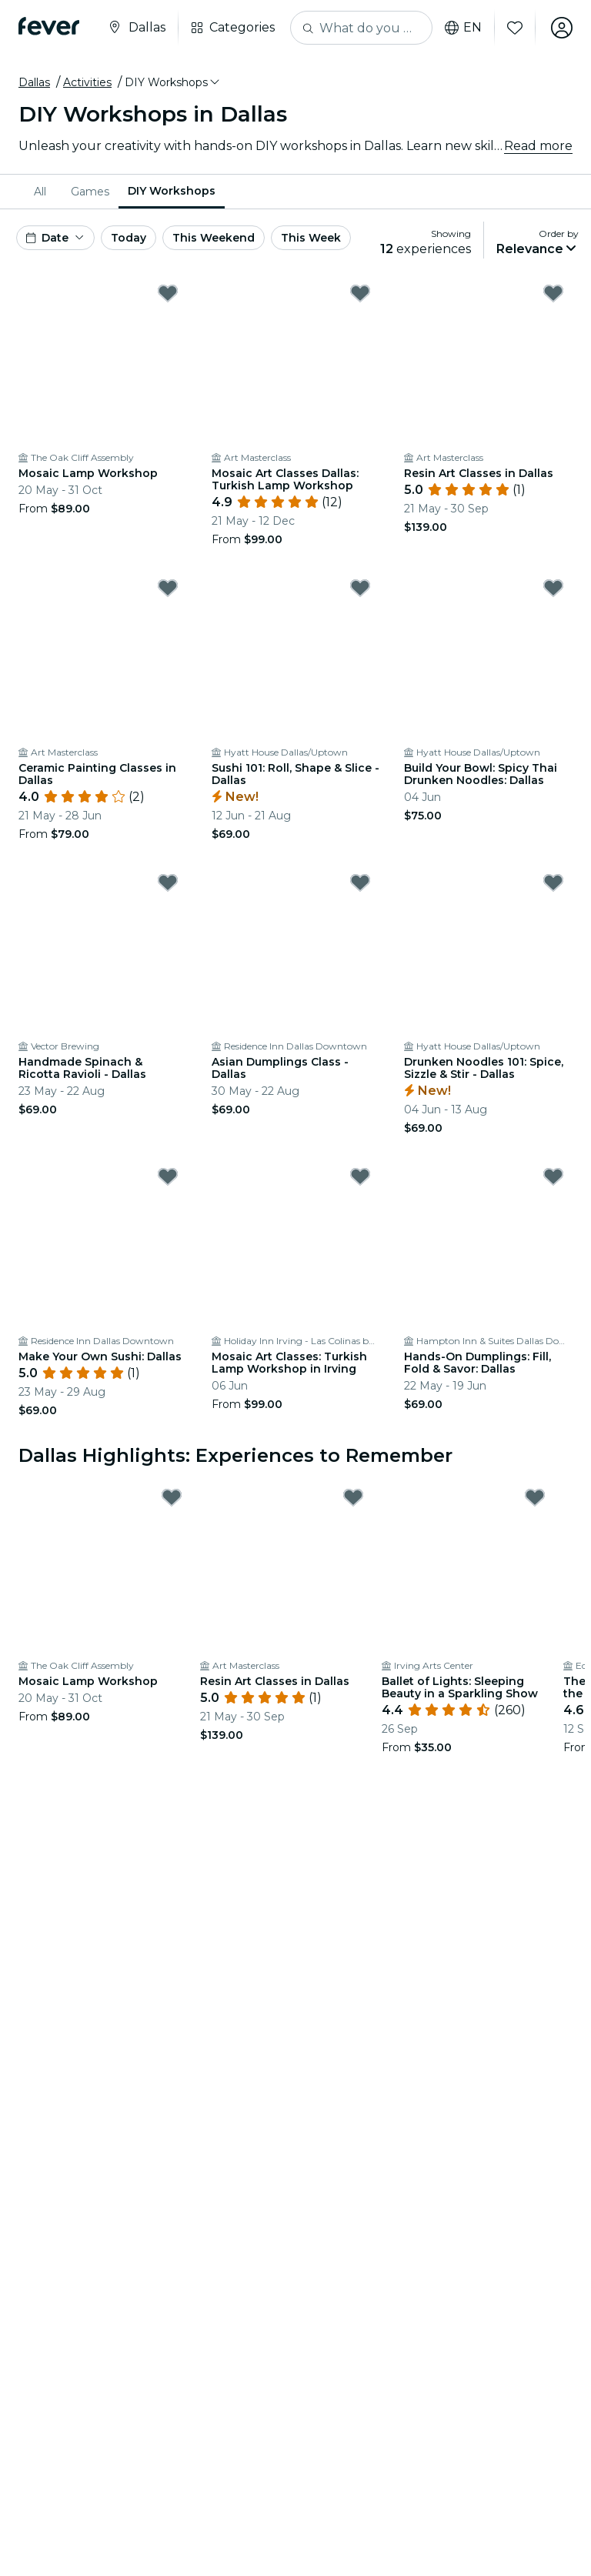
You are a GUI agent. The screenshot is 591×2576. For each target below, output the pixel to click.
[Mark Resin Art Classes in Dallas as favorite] (553, 293)
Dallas (34, 82)
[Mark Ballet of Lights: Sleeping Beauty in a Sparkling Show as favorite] (535, 1497)
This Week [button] (311, 238)
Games (90, 192)
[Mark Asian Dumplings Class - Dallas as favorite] (360, 883)
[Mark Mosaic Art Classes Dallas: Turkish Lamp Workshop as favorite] (360, 293)
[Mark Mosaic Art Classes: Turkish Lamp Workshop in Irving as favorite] (360, 1176)
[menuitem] (43, 192)
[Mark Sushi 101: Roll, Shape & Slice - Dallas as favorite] (360, 588)
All (40, 192)
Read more (538, 145)
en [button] (463, 28)
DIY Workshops (171, 191)
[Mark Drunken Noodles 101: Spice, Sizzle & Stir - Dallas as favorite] (553, 883)
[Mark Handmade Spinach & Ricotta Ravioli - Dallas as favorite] (168, 883)
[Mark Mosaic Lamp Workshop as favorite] (168, 293)
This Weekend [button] (213, 238)
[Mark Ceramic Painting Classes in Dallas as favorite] (168, 588)
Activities (87, 82)
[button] (173, 82)
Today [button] (128, 238)
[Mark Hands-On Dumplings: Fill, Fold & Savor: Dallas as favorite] (553, 1176)
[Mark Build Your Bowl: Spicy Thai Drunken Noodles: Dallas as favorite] (553, 588)
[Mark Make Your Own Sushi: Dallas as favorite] (168, 1176)
